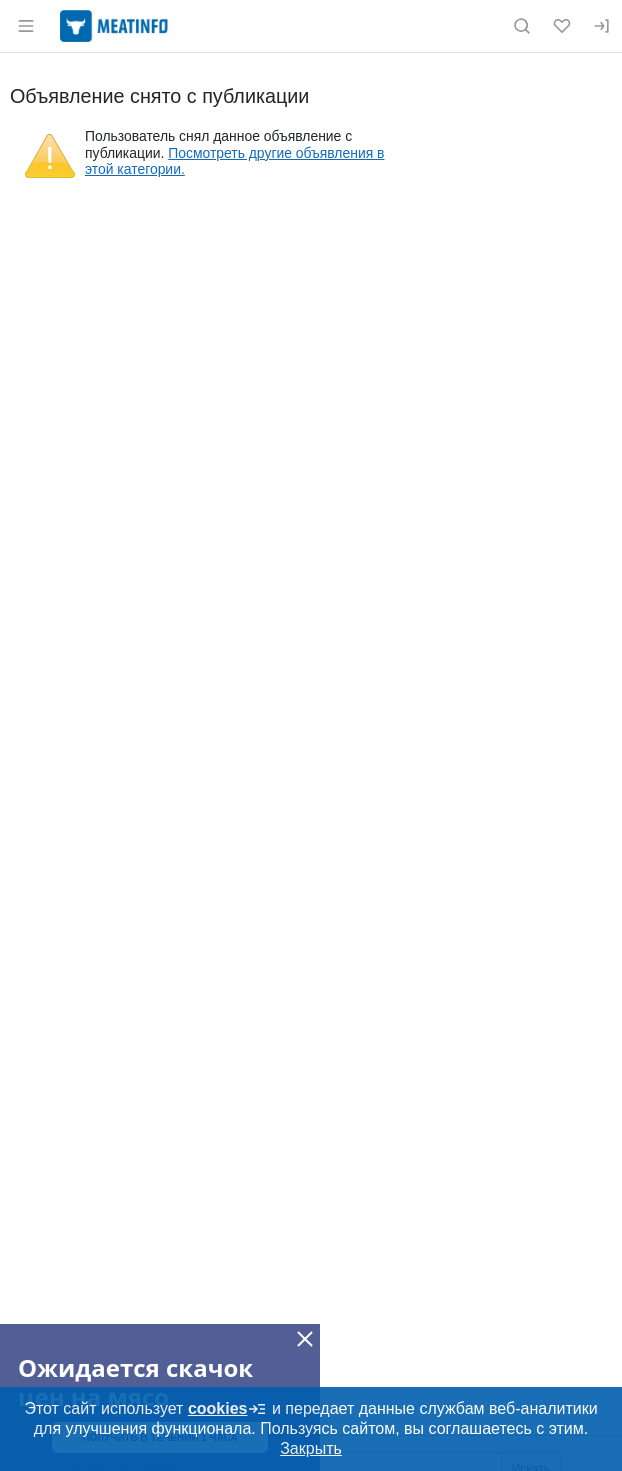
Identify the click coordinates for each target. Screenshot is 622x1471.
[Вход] (602, 26)
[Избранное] (562, 26)
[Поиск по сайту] (522, 26)
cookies (228, 1409)
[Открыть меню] (26, 26)
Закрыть (311, 1448)
